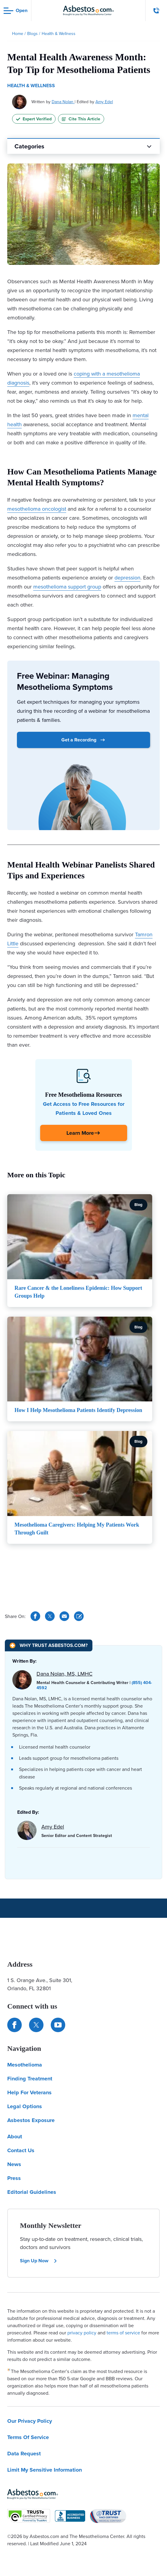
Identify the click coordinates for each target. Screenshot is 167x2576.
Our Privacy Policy (29, 2421)
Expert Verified (34, 119)
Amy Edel (104, 102)
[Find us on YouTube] (58, 2025)
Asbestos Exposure (31, 2120)
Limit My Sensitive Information (44, 2470)
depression (127, 577)
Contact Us (20, 2150)
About (14, 2136)
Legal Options (24, 2106)
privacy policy (81, 2332)
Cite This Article (81, 119)
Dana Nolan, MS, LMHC (64, 1673)
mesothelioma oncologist (36, 508)
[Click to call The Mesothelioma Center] (156, 10)
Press (14, 2178)
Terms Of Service (28, 2437)
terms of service (123, 2332)
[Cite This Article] (79, 1616)
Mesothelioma (24, 2065)
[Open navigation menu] (15, 10)
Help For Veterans (29, 2092)
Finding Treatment (29, 2079)
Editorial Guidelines (31, 2192)
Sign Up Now (38, 2260)
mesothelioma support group (67, 586)
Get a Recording (83, 739)
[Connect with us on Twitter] (36, 2025)
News (14, 2164)
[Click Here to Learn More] (83, 1133)
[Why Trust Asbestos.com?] (48, 1645)
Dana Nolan (63, 102)
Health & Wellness (31, 85)
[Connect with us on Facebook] (14, 2025)
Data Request (24, 2453)
